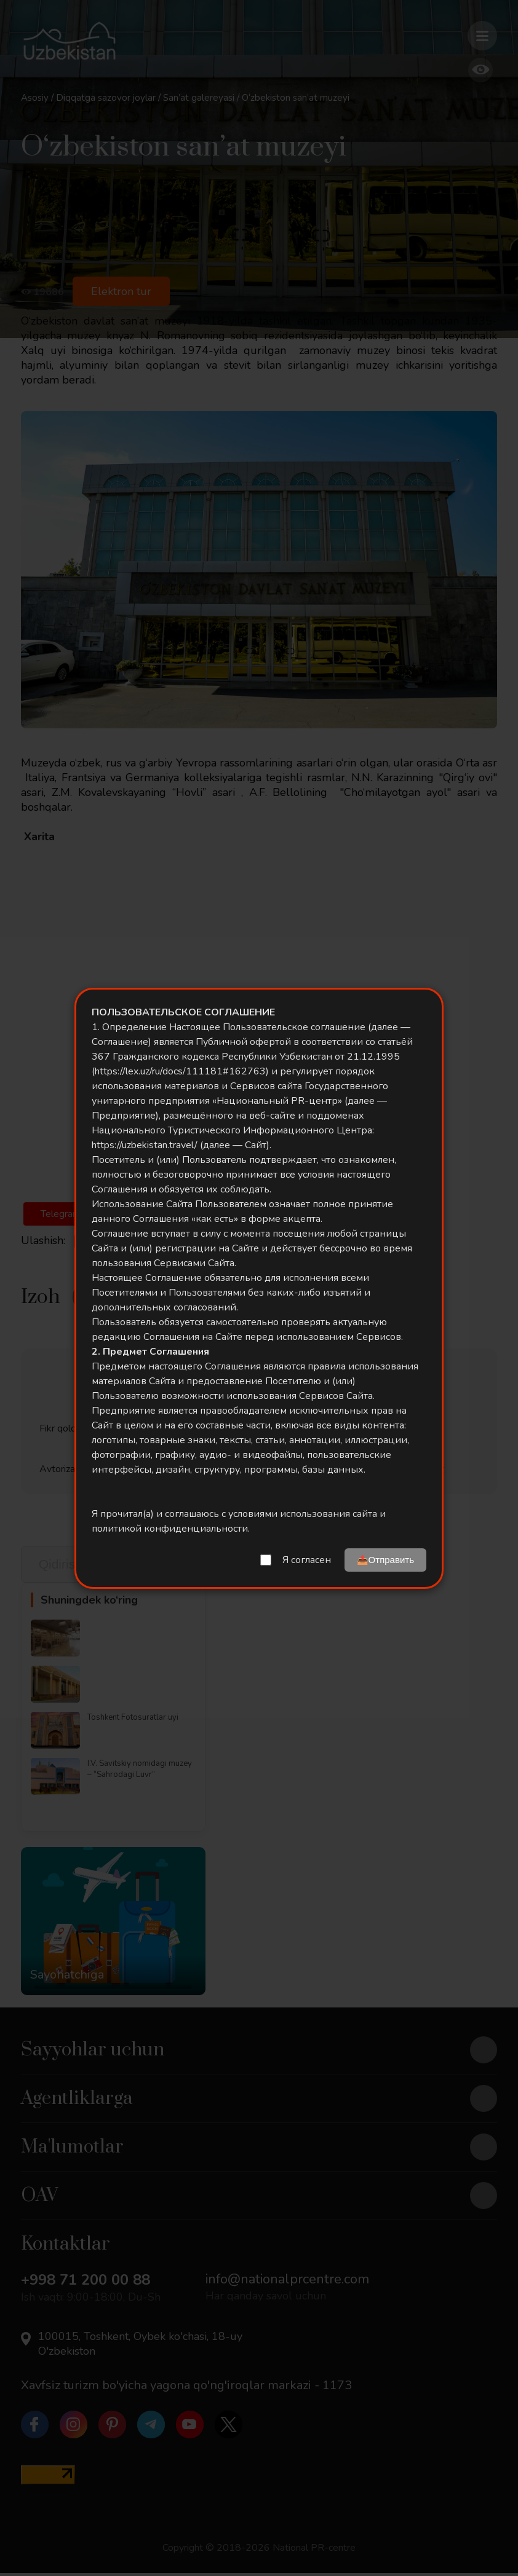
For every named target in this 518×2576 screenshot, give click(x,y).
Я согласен (306, 1560)
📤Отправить (385, 1559)
